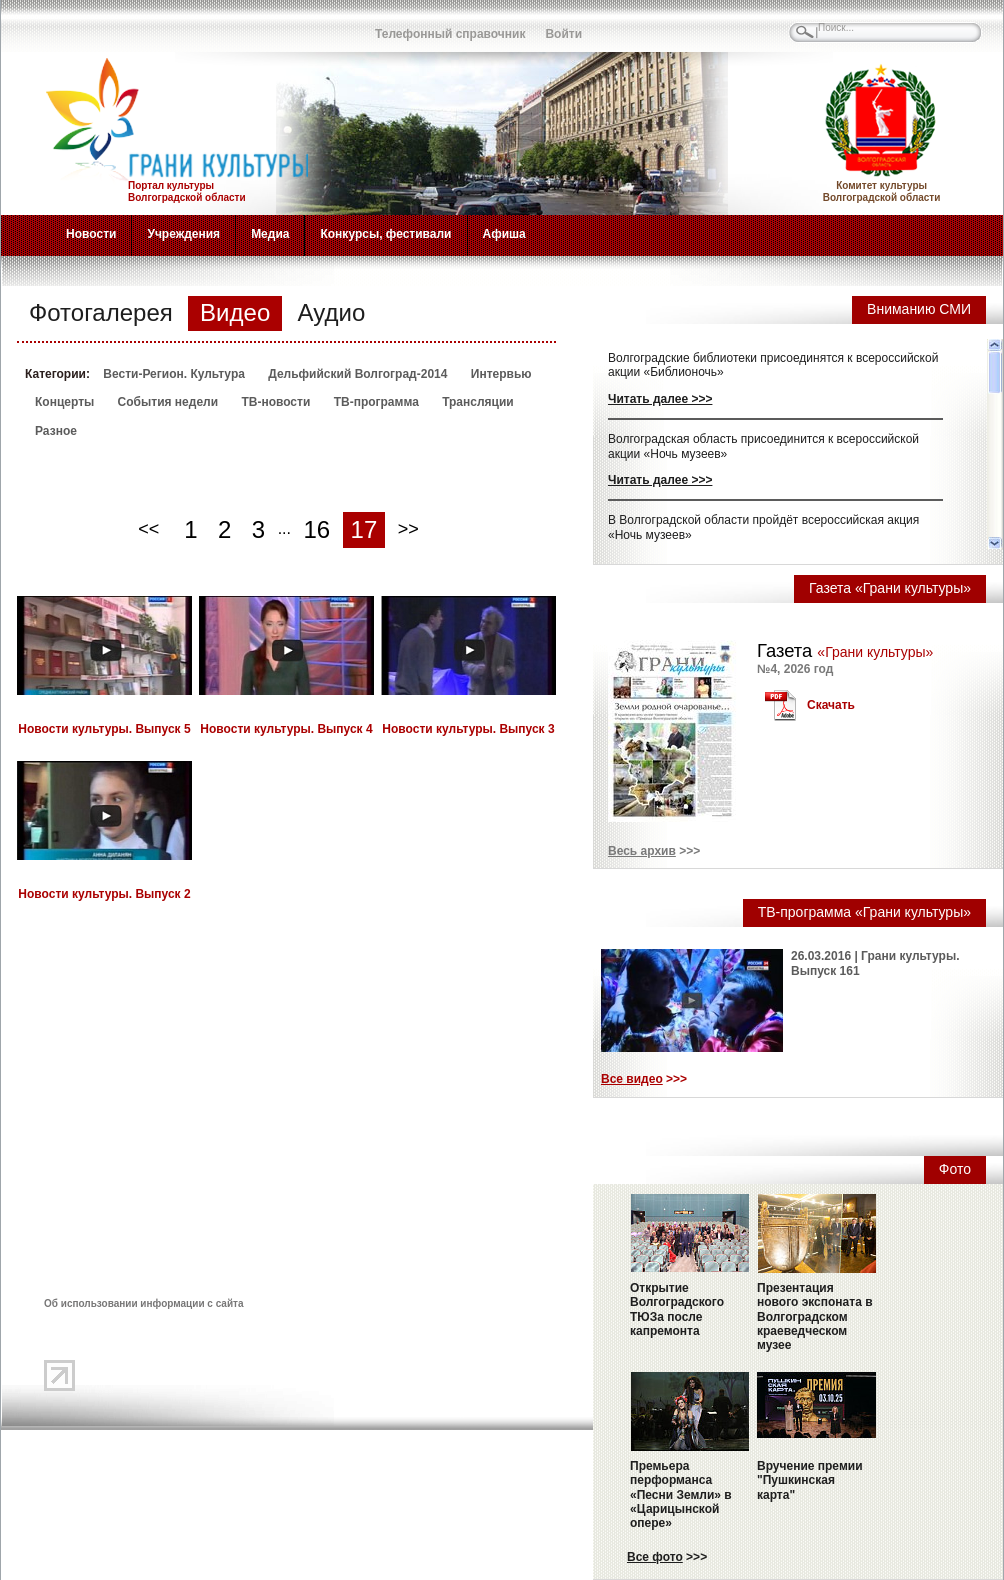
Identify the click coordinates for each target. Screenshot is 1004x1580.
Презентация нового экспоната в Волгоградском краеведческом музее (815, 1317)
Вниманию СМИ (919, 309)
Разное (56, 431)
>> (408, 529)
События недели (168, 402)
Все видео (632, 1079)
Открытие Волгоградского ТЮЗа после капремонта (677, 1309)
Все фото (655, 1557)
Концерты (64, 402)
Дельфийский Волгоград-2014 (357, 374)
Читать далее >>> (660, 399)
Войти (563, 34)
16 (316, 529)
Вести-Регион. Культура (174, 374)
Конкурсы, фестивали (385, 234)
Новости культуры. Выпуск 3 (468, 729)
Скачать (831, 705)
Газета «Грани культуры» (890, 588)
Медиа (270, 234)
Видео (235, 312)
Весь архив (642, 851)
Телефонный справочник (450, 34)
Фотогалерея (101, 312)
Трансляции (478, 402)
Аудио (332, 312)
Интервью (501, 374)
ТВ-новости (275, 402)
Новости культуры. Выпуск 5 (104, 729)
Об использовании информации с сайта (144, 1303)
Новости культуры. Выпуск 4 (286, 729)
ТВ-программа (376, 402)
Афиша (504, 234)
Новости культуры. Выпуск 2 (104, 894)
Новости (91, 234)
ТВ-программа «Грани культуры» (864, 912)
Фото (955, 1169)
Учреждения (183, 234)
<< (148, 529)
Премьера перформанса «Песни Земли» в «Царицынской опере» (681, 1495)
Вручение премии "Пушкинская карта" (810, 1480)
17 (364, 529)
